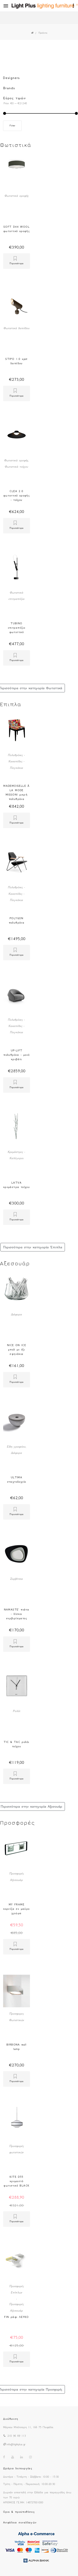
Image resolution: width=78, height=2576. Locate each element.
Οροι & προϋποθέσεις (19, 2511)
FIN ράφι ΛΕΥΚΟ (16, 2316)
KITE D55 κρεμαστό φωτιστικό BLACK (16, 2181)
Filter (12, 125)
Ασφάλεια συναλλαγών (20, 2522)
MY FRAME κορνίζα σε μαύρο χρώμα (16, 1909)
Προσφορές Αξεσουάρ (16, 2307)
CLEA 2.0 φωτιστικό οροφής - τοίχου (16, 495)
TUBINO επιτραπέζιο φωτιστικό (16, 628)
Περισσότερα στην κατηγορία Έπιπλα (32, 1247)
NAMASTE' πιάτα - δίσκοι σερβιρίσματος (16, 1614)
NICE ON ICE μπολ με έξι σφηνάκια (16, 1349)
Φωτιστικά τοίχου (16, 466)
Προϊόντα (42, 33)
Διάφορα (16, 1453)
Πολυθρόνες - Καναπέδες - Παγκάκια (16, 761)
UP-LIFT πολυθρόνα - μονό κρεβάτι (16, 1055)
